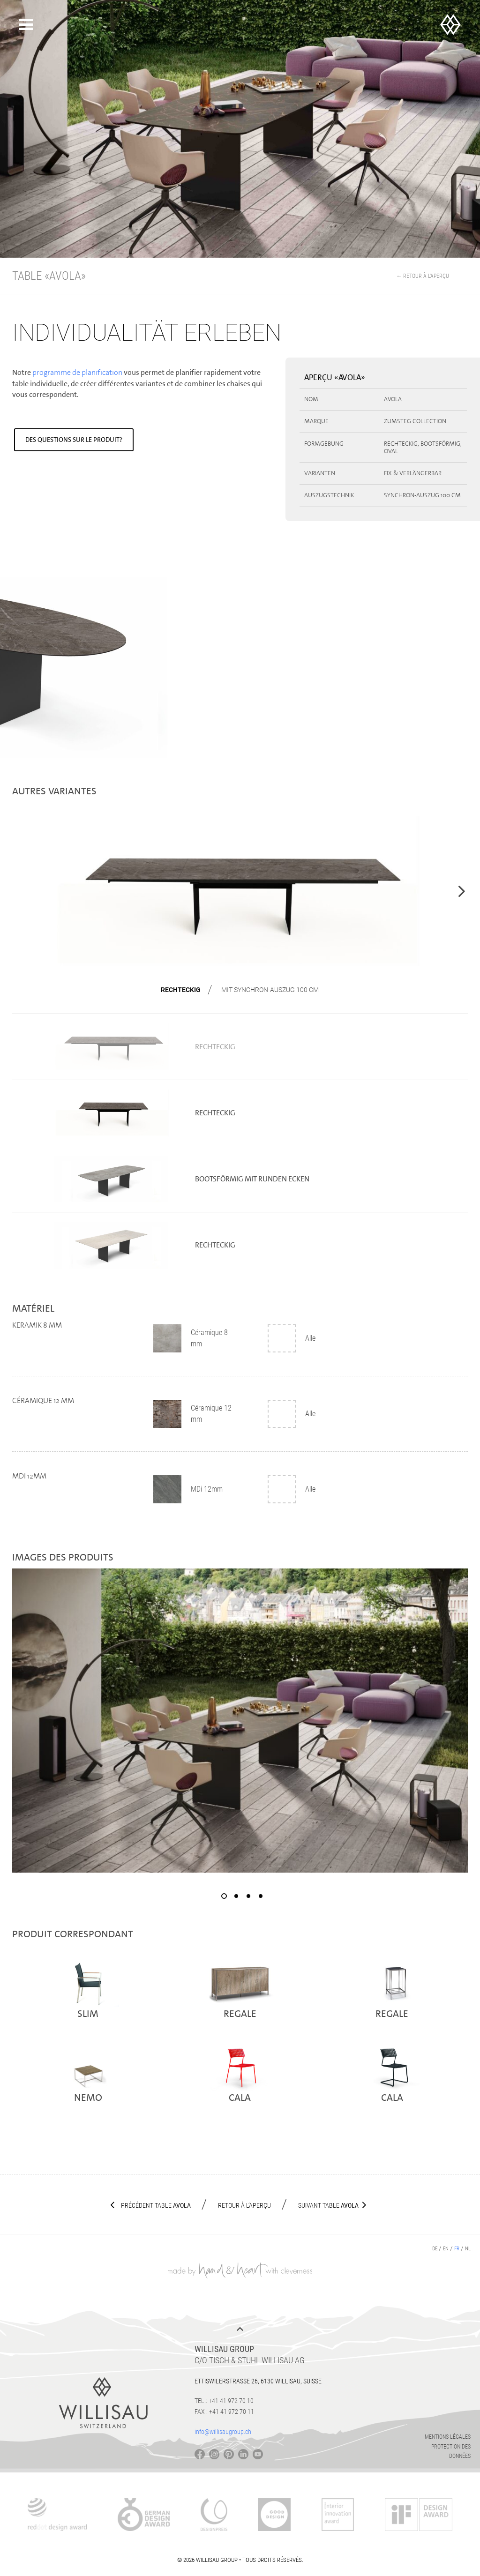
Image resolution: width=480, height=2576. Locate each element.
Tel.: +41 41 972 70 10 (224, 2400)
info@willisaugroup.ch (223, 2431)
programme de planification (77, 372)
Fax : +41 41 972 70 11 (224, 2411)
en (446, 2249)
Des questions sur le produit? (73, 439)
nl (468, 2249)
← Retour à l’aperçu (422, 276)
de (434, 2249)
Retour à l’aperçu (244, 2205)
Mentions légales (448, 2437)
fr (456, 2249)
